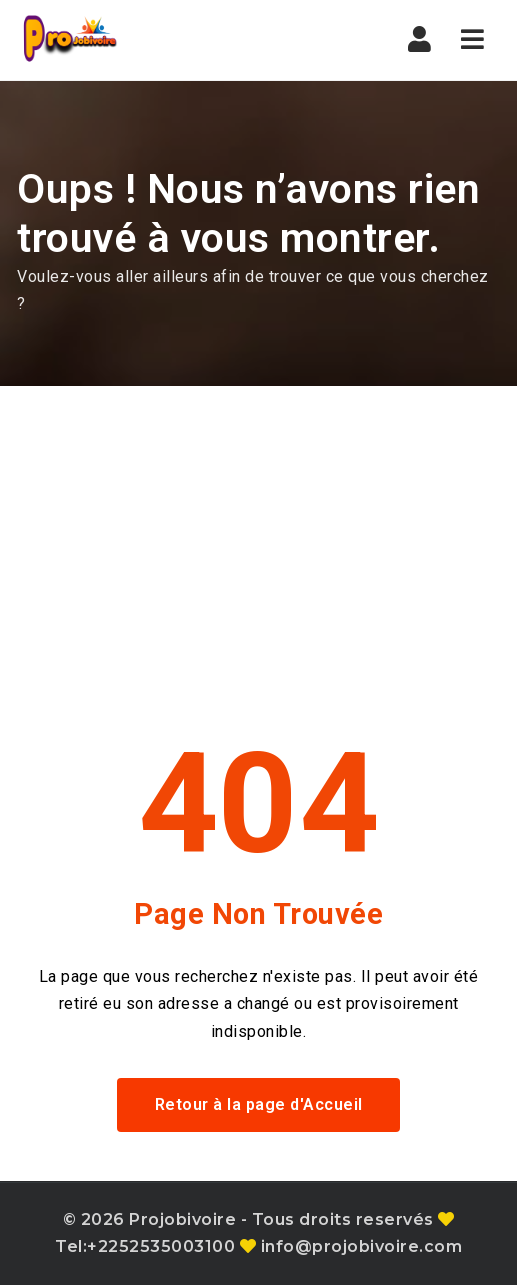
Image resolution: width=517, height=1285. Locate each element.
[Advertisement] (258, 536)
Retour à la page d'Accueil (259, 1104)
